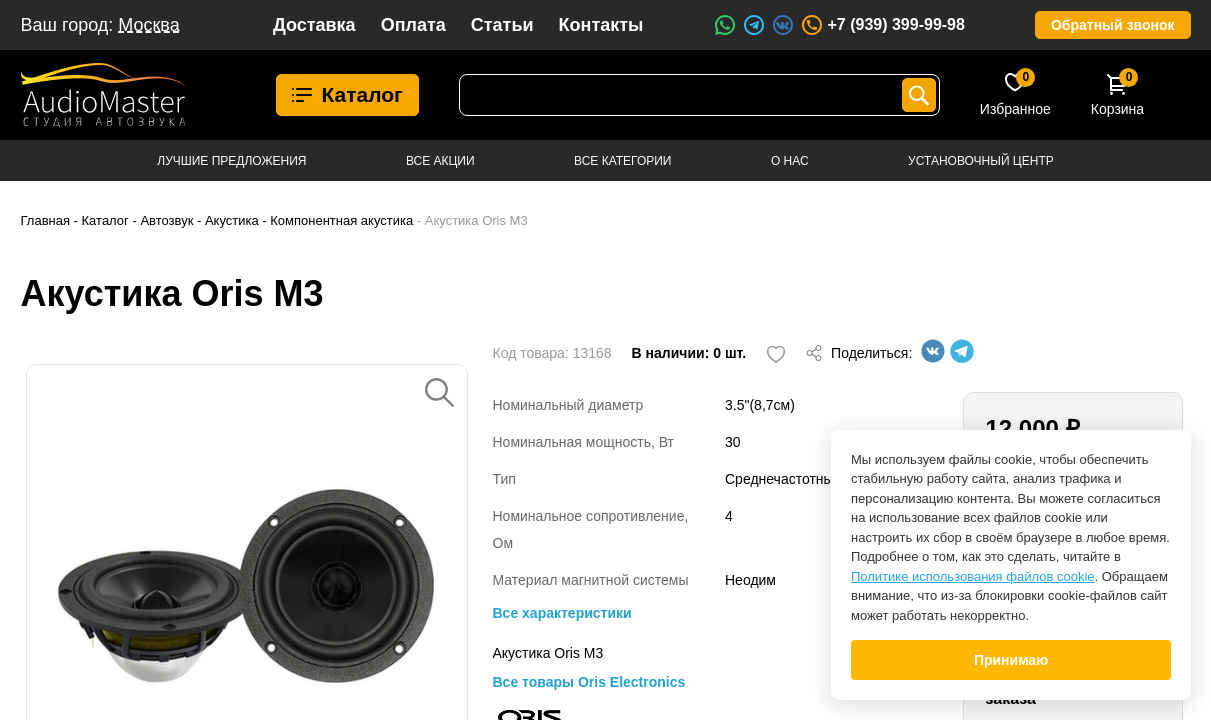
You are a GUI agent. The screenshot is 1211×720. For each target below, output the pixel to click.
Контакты (601, 25)
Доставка (314, 25)
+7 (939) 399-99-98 (882, 25)
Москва (148, 25)
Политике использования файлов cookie (973, 576)
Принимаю (1011, 660)
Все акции (440, 161)
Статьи (502, 25)
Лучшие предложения (231, 161)
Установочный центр (981, 161)
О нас (790, 161)
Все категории (622, 161)
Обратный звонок (1113, 25)
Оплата (413, 25)
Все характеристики (562, 613)
